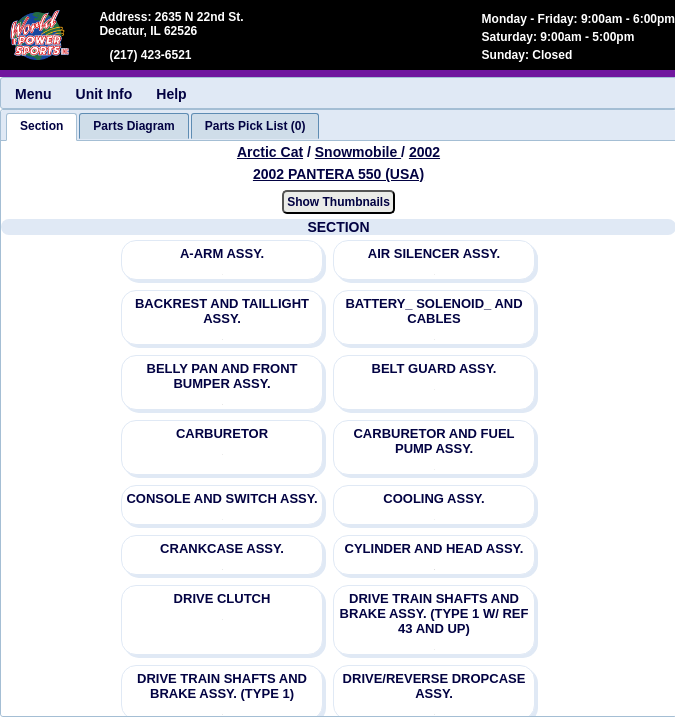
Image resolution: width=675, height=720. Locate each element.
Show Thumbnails (338, 202)
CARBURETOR (222, 433)
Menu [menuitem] (33, 94)
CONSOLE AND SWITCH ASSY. (221, 498)
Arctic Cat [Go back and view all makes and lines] (270, 152)
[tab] (41, 127)
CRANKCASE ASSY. (222, 548)
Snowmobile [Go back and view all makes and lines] (358, 152)
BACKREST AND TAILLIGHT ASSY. (222, 311)
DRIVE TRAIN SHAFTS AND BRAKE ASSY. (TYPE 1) (222, 686)
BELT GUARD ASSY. (434, 368)
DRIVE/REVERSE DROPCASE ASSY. (434, 686)
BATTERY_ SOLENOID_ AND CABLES (433, 311)
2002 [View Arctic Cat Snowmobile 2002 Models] (424, 152)
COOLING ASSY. (433, 498)
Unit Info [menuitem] (104, 94)
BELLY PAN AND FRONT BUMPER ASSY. (222, 376)
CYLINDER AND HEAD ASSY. (434, 548)
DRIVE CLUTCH (222, 598)
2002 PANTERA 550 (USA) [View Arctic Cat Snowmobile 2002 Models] (338, 174)
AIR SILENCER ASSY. (434, 253)
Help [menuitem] (171, 94)
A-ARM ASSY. (222, 253)
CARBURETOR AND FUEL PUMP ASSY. (433, 441)
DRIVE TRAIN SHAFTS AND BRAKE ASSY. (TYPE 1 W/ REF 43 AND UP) (434, 613)
